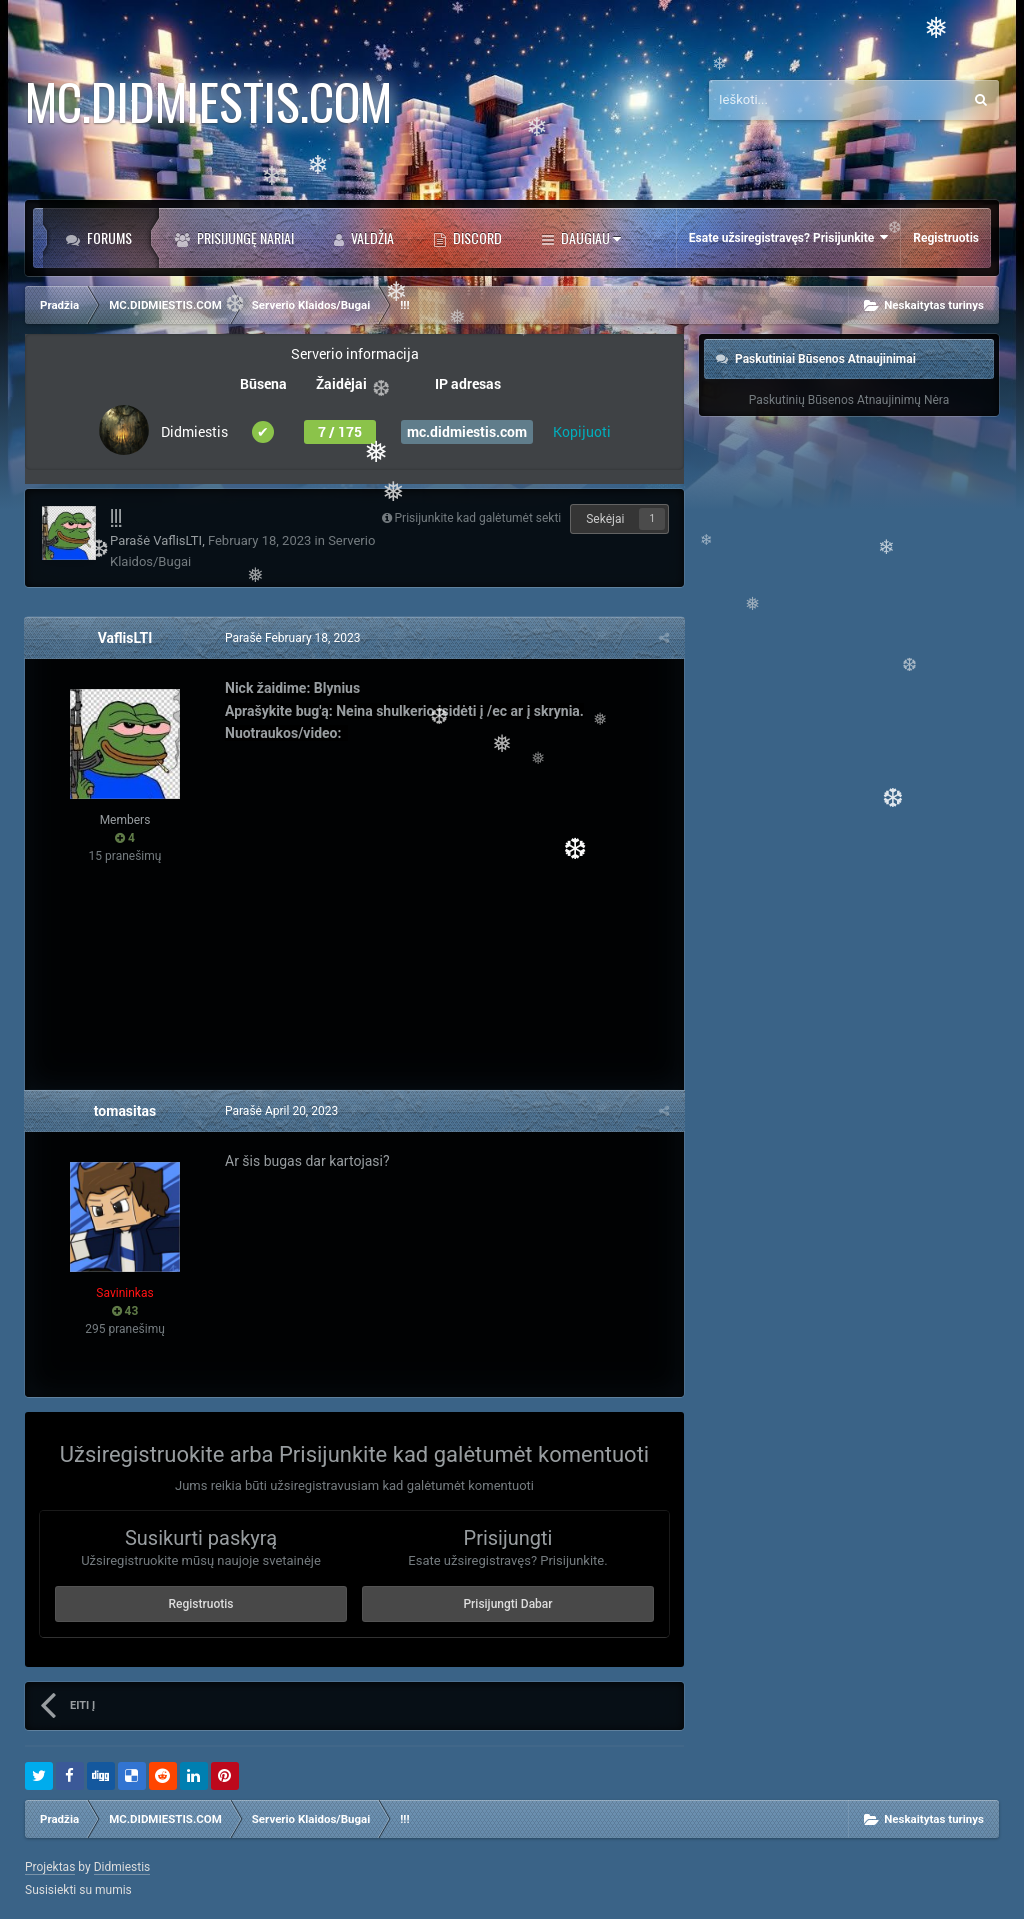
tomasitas (125, 1111)
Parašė (292, 638)
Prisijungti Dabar (507, 1604)
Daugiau (589, 237)
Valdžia (371, 237)
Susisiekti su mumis (78, 1890)
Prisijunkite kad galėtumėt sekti (478, 518)
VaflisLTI (177, 540)
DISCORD (476, 237)
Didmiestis (122, 1867)
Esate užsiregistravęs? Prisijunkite (788, 237)
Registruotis (946, 238)
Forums (108, 237)
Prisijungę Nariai (244, 237)
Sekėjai (605, 519)
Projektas (50, 1867)
